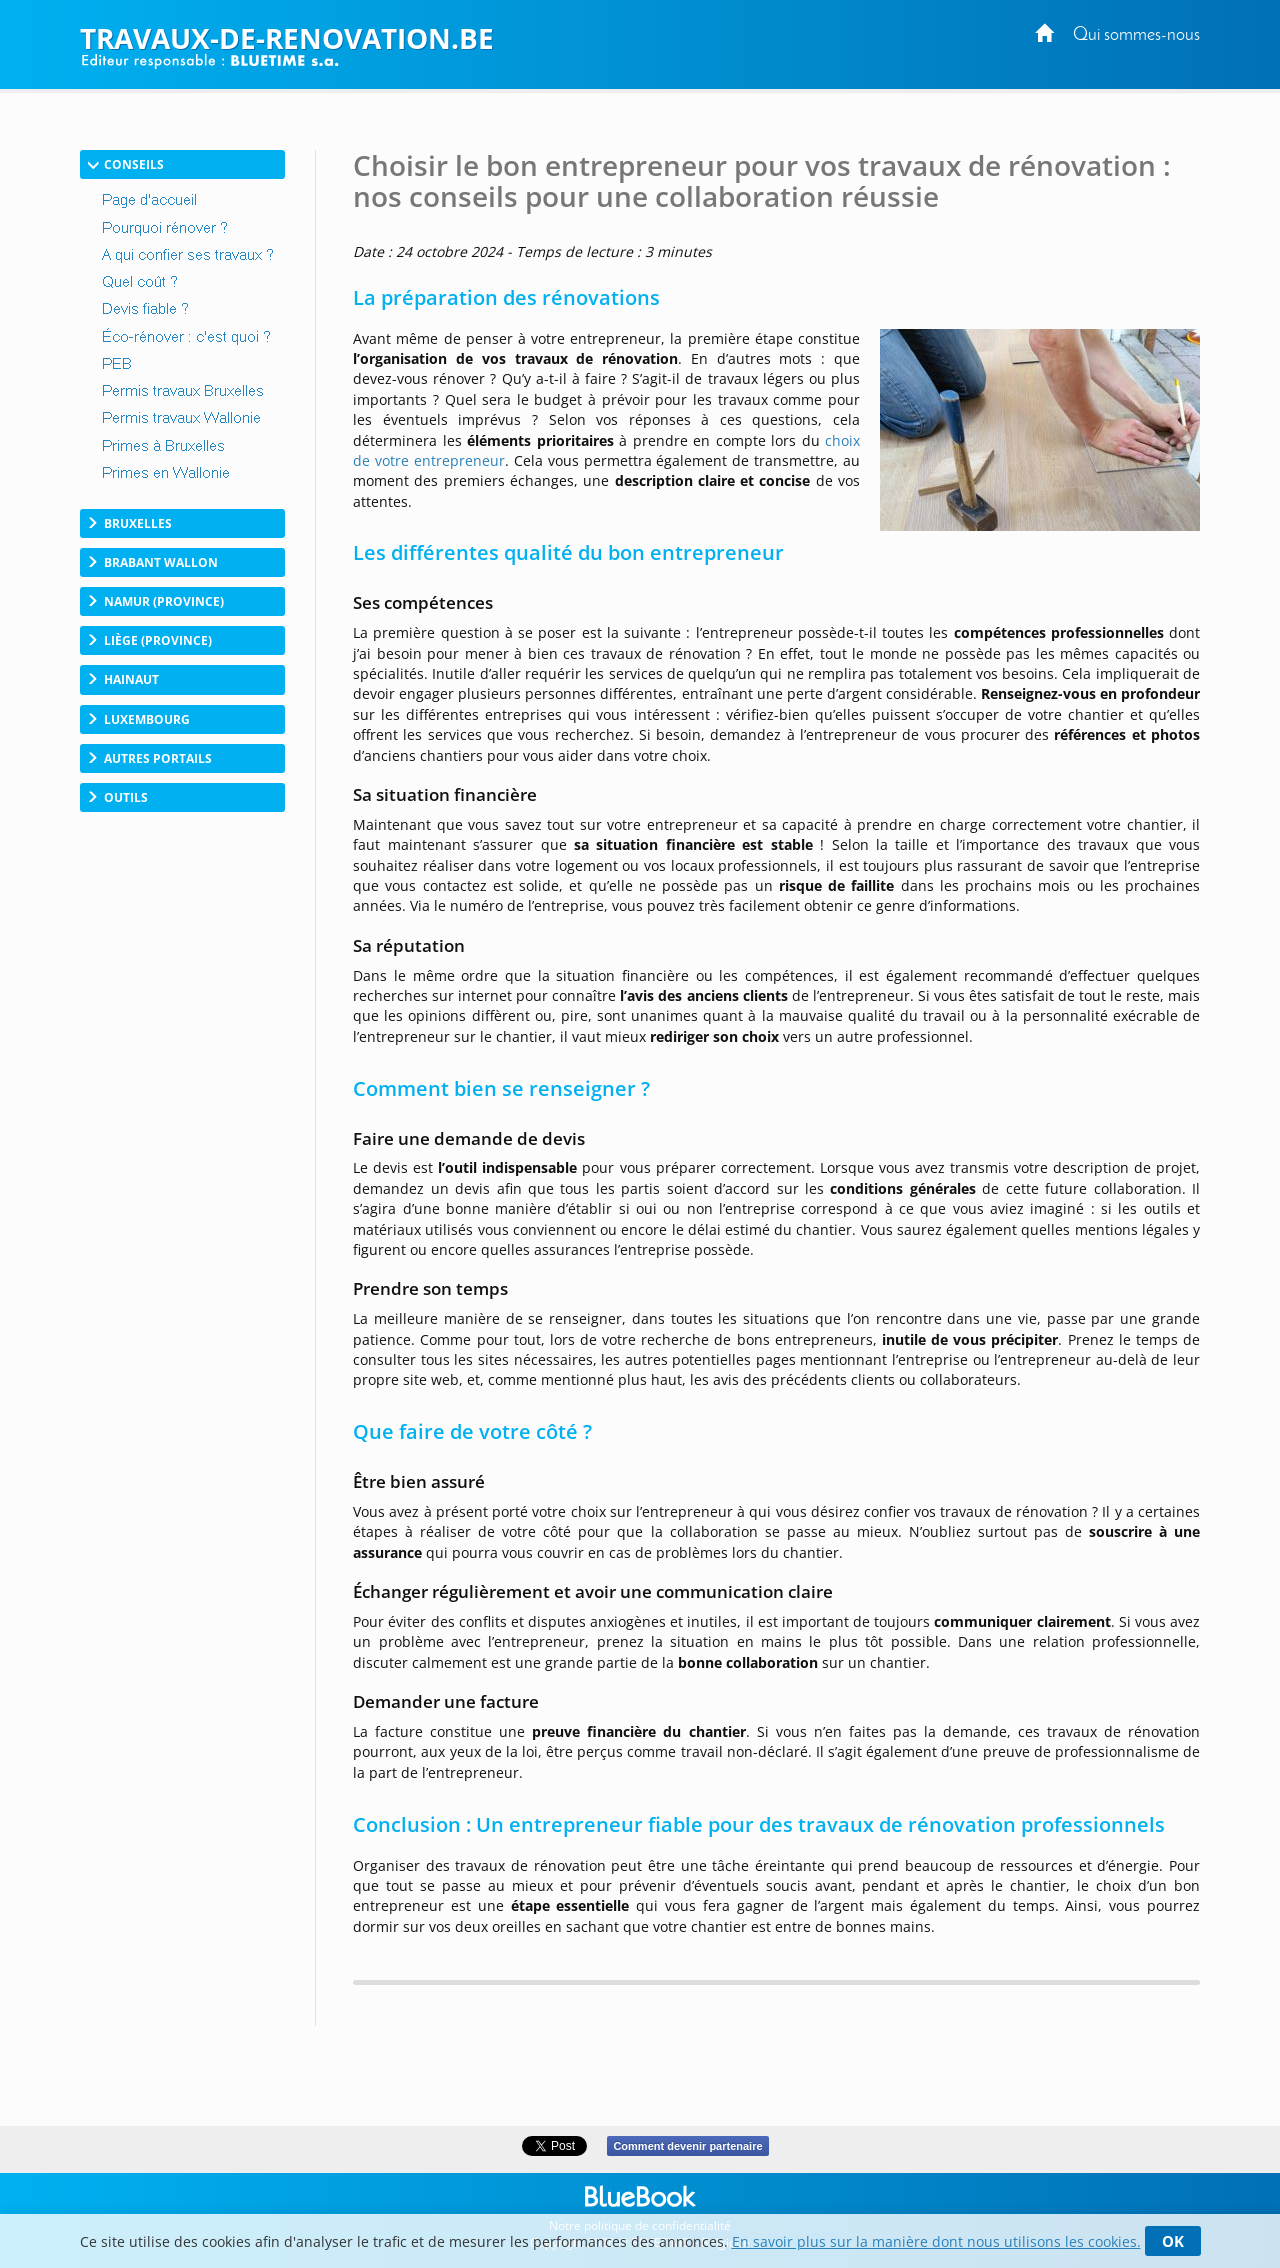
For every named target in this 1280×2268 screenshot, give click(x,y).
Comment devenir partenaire (687, 2146)
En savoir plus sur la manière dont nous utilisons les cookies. (936, 2241)
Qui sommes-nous (1136, 35)
